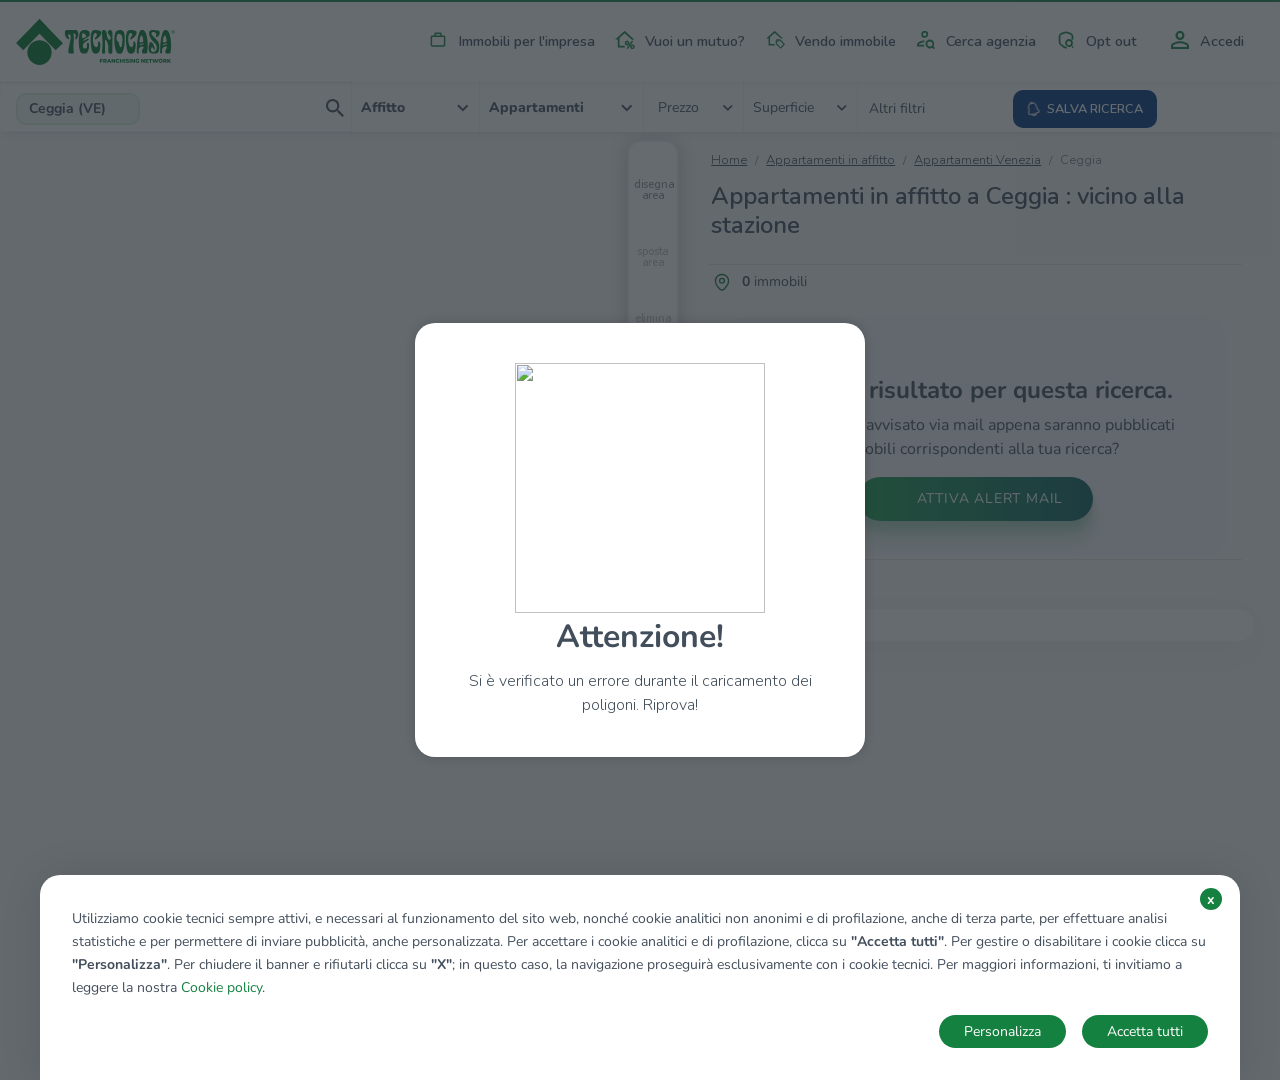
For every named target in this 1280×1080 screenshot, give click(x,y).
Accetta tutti (1145, 1031)
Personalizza (1002, 1031)
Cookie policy (221, 987)
